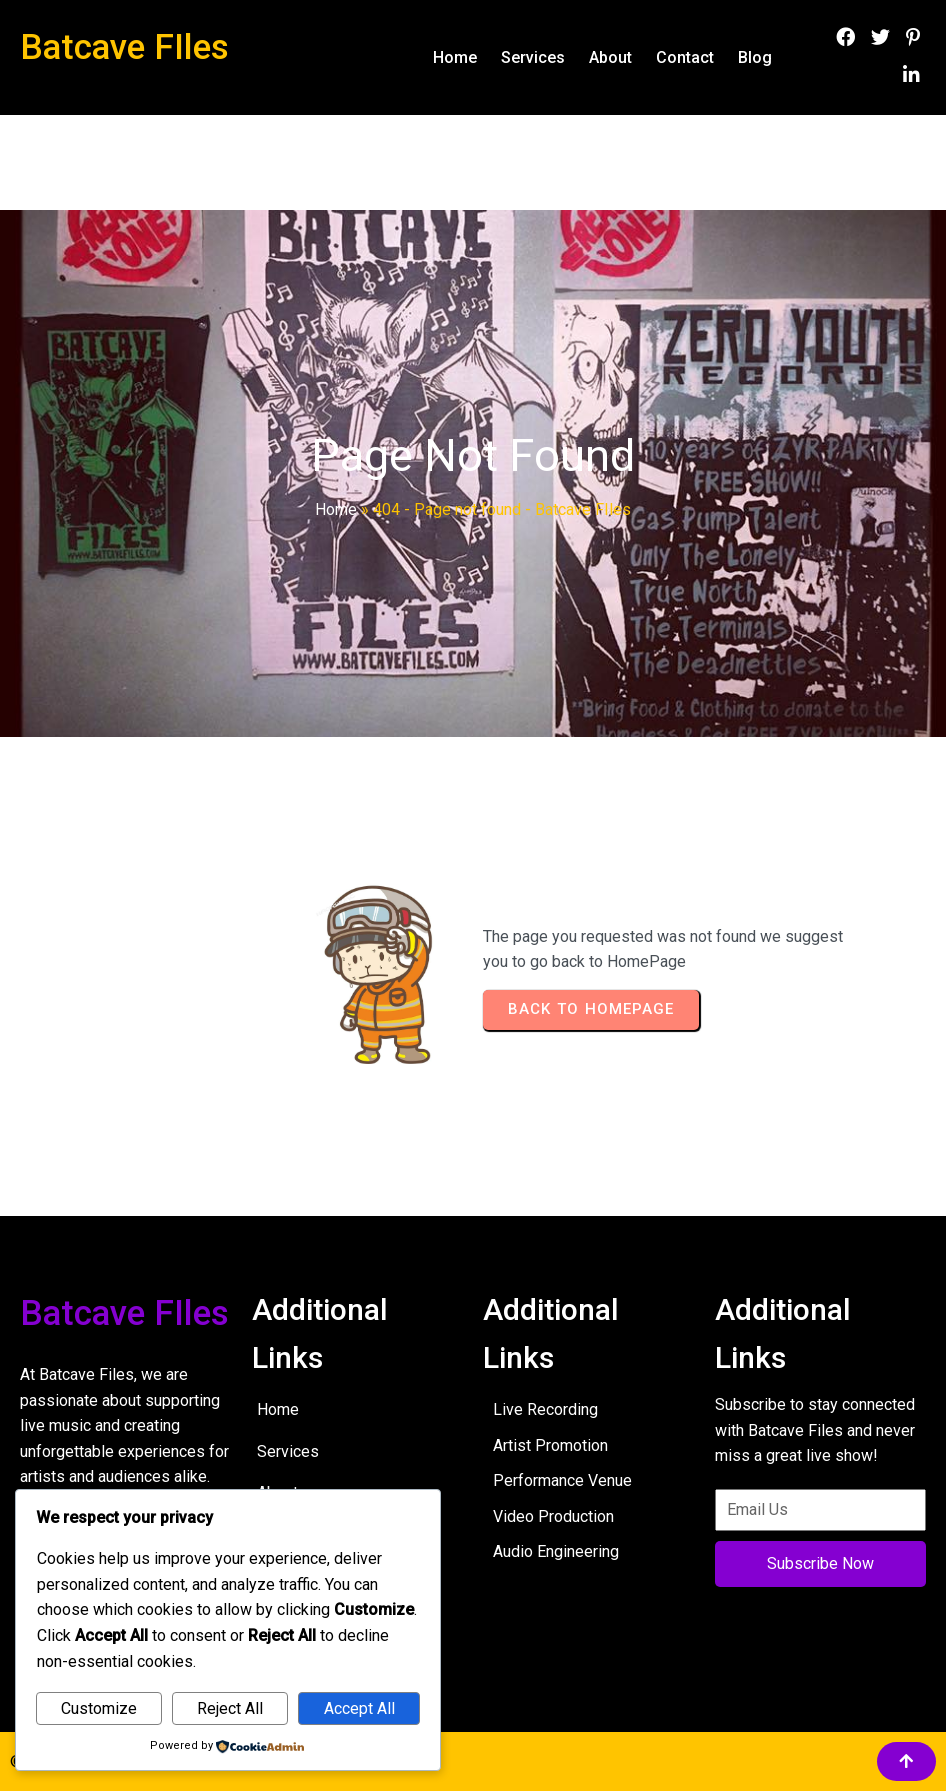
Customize (99, 1708)
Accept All (359, 1708)
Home (336, 509)
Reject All (230, 1708)
